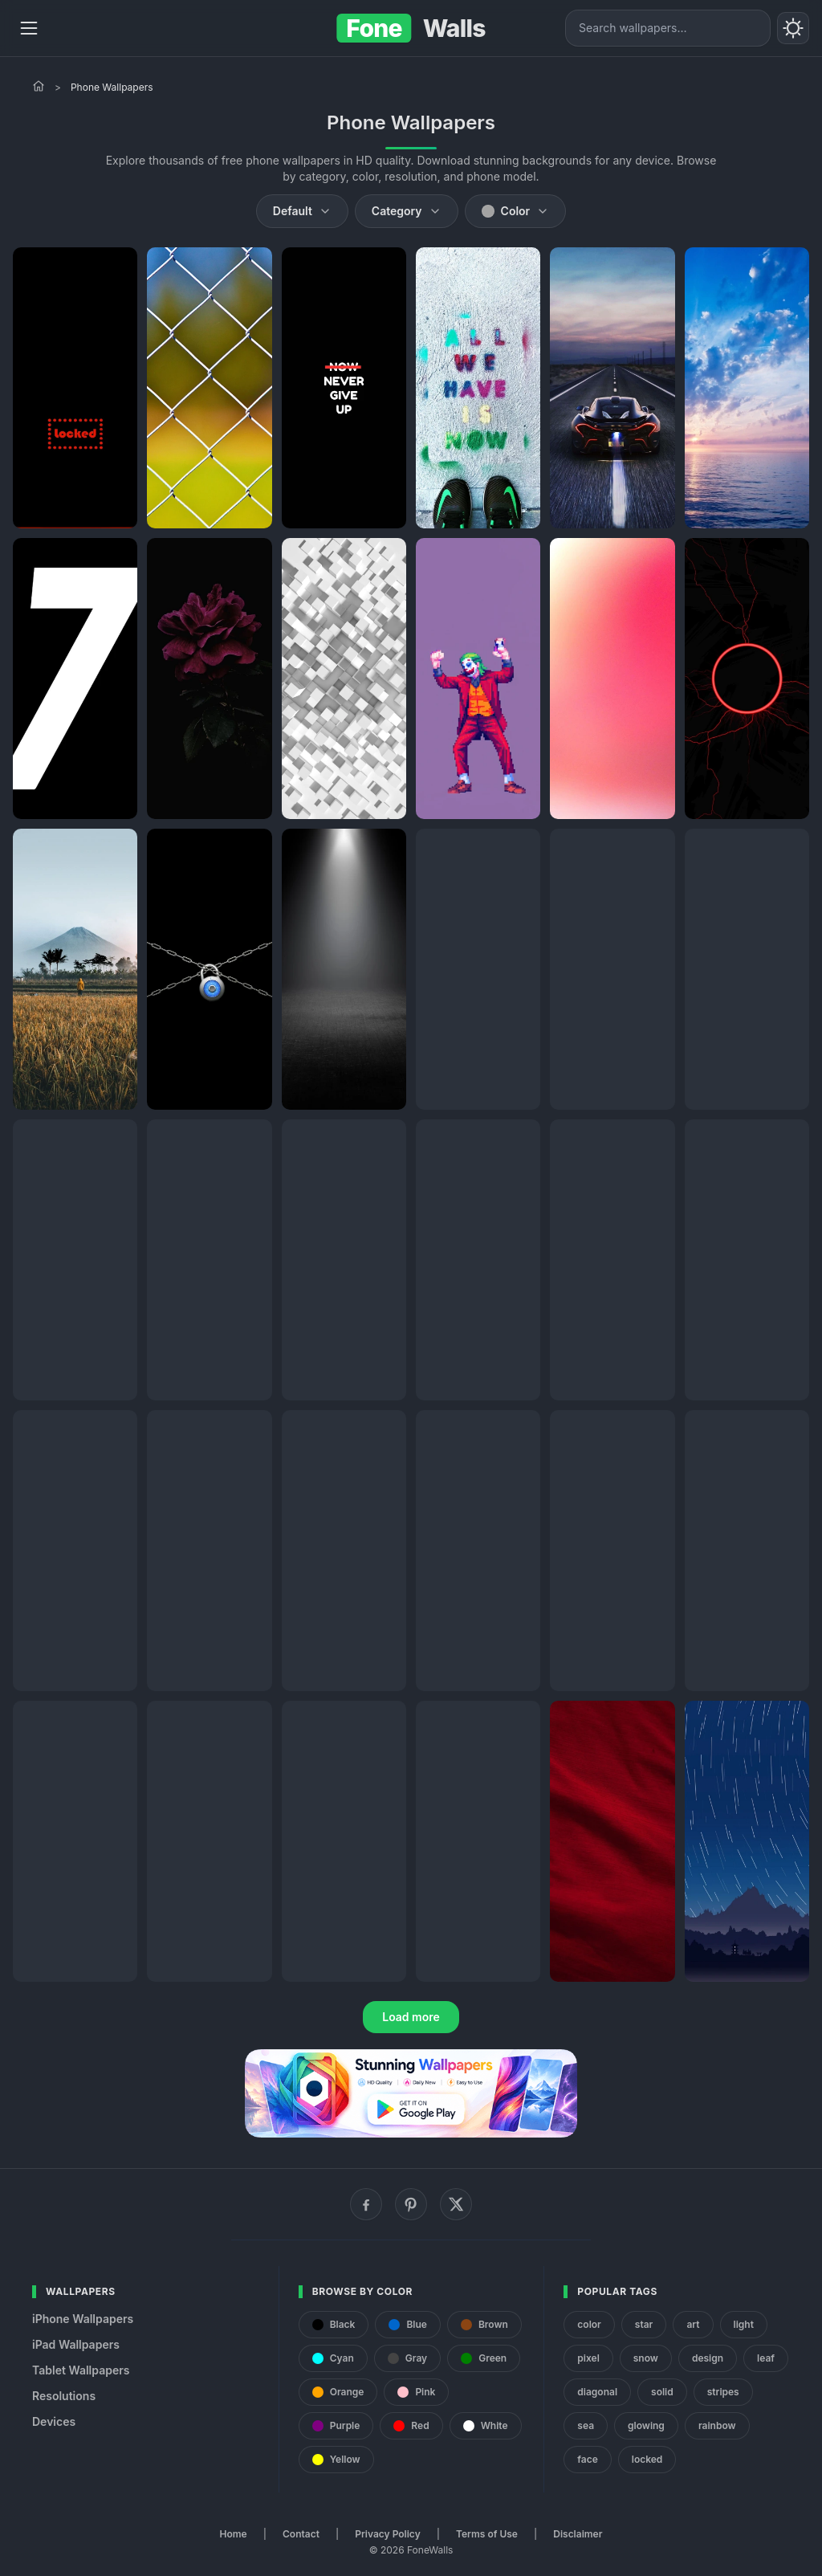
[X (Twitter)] (456, 2204)
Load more (411, 2017)
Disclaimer (577, 2534)
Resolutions (64, 2396)
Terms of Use (487, 2534)
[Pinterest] (411, 2204)
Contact (301, 2534)
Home (233, 2534)
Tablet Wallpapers (80, 2370)
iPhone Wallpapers (82, 2318)
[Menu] (29, 28)
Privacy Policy (387, 2534)
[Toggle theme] (793, 28)
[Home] (38, 85)
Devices (53, 2421)
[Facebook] (366, 2204)
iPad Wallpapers (76, 2344)
